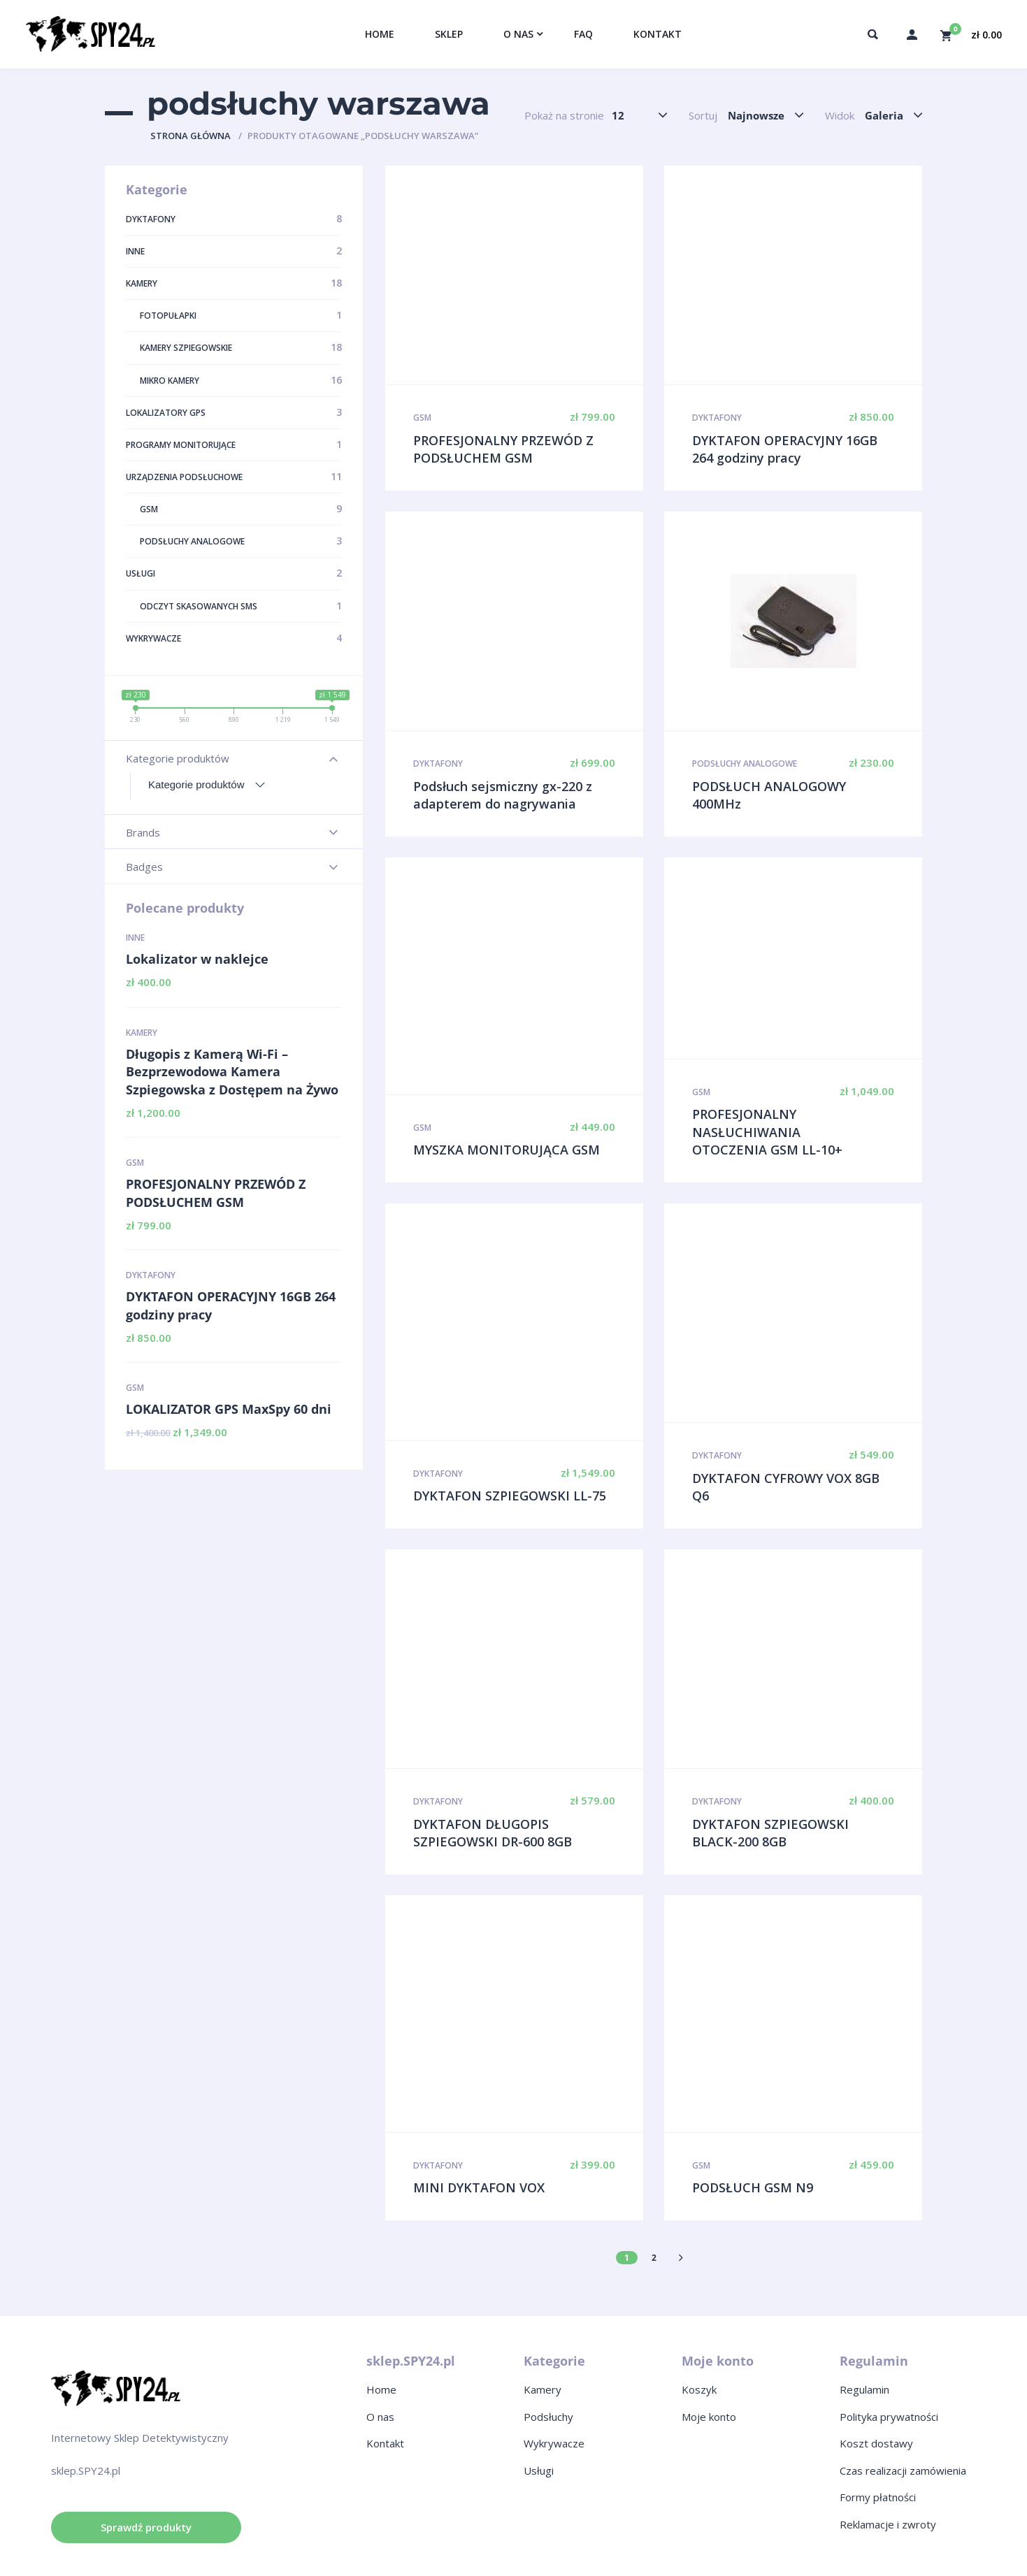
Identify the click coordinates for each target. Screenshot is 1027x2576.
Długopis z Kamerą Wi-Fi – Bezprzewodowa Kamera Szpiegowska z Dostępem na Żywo (232, 1071)
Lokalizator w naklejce (197, 958)
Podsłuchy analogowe (744, 763)
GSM (135, 1162)
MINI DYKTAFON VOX (479, 2187)
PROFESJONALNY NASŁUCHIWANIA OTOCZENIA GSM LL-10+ (767, 1132)
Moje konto (709, 2417)
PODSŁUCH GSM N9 (752, 2187)
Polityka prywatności (889, 2417)
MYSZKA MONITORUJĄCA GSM (506, 1149)
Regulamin (864, 2389)
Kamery (141, 1033)
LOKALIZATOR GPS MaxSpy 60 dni (228, 1409)
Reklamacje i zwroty (888, 2524)
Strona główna (190, 135)
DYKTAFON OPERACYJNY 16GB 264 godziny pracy (231, 1305)
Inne (135, 937)
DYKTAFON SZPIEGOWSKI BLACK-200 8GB (770, 1833)
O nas (380, 2417)
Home (381, 2389)
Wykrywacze (554, 2443)
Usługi (539, 2470)
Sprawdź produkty (146, 2527)
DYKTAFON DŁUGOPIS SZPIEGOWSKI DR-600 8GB (492, 1833)
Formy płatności (878, 2497)
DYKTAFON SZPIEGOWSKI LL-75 (509, 1495)
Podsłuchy (548, 2417)
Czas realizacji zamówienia (903, 2470)
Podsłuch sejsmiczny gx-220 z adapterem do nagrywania (502, 795)
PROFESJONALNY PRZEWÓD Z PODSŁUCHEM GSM (216, 1192)
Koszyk (699, 2389)
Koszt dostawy (876, 2443)
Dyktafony (150, 1275)
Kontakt (385, 2443)
